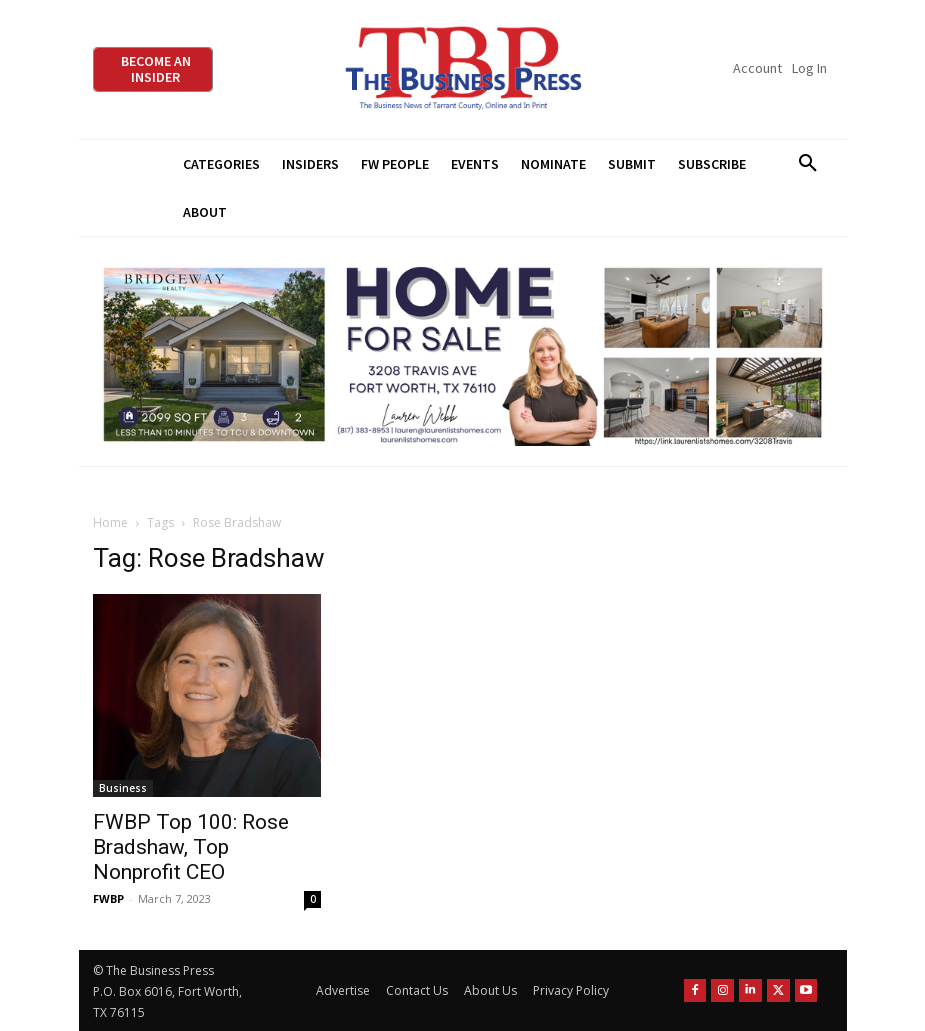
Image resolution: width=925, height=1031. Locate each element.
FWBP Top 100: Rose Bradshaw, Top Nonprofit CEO (191, 847)
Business (123, 788)
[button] (808, 164)
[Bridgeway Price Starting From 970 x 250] (463, 351)
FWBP (108, 898)
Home (110, 522)
